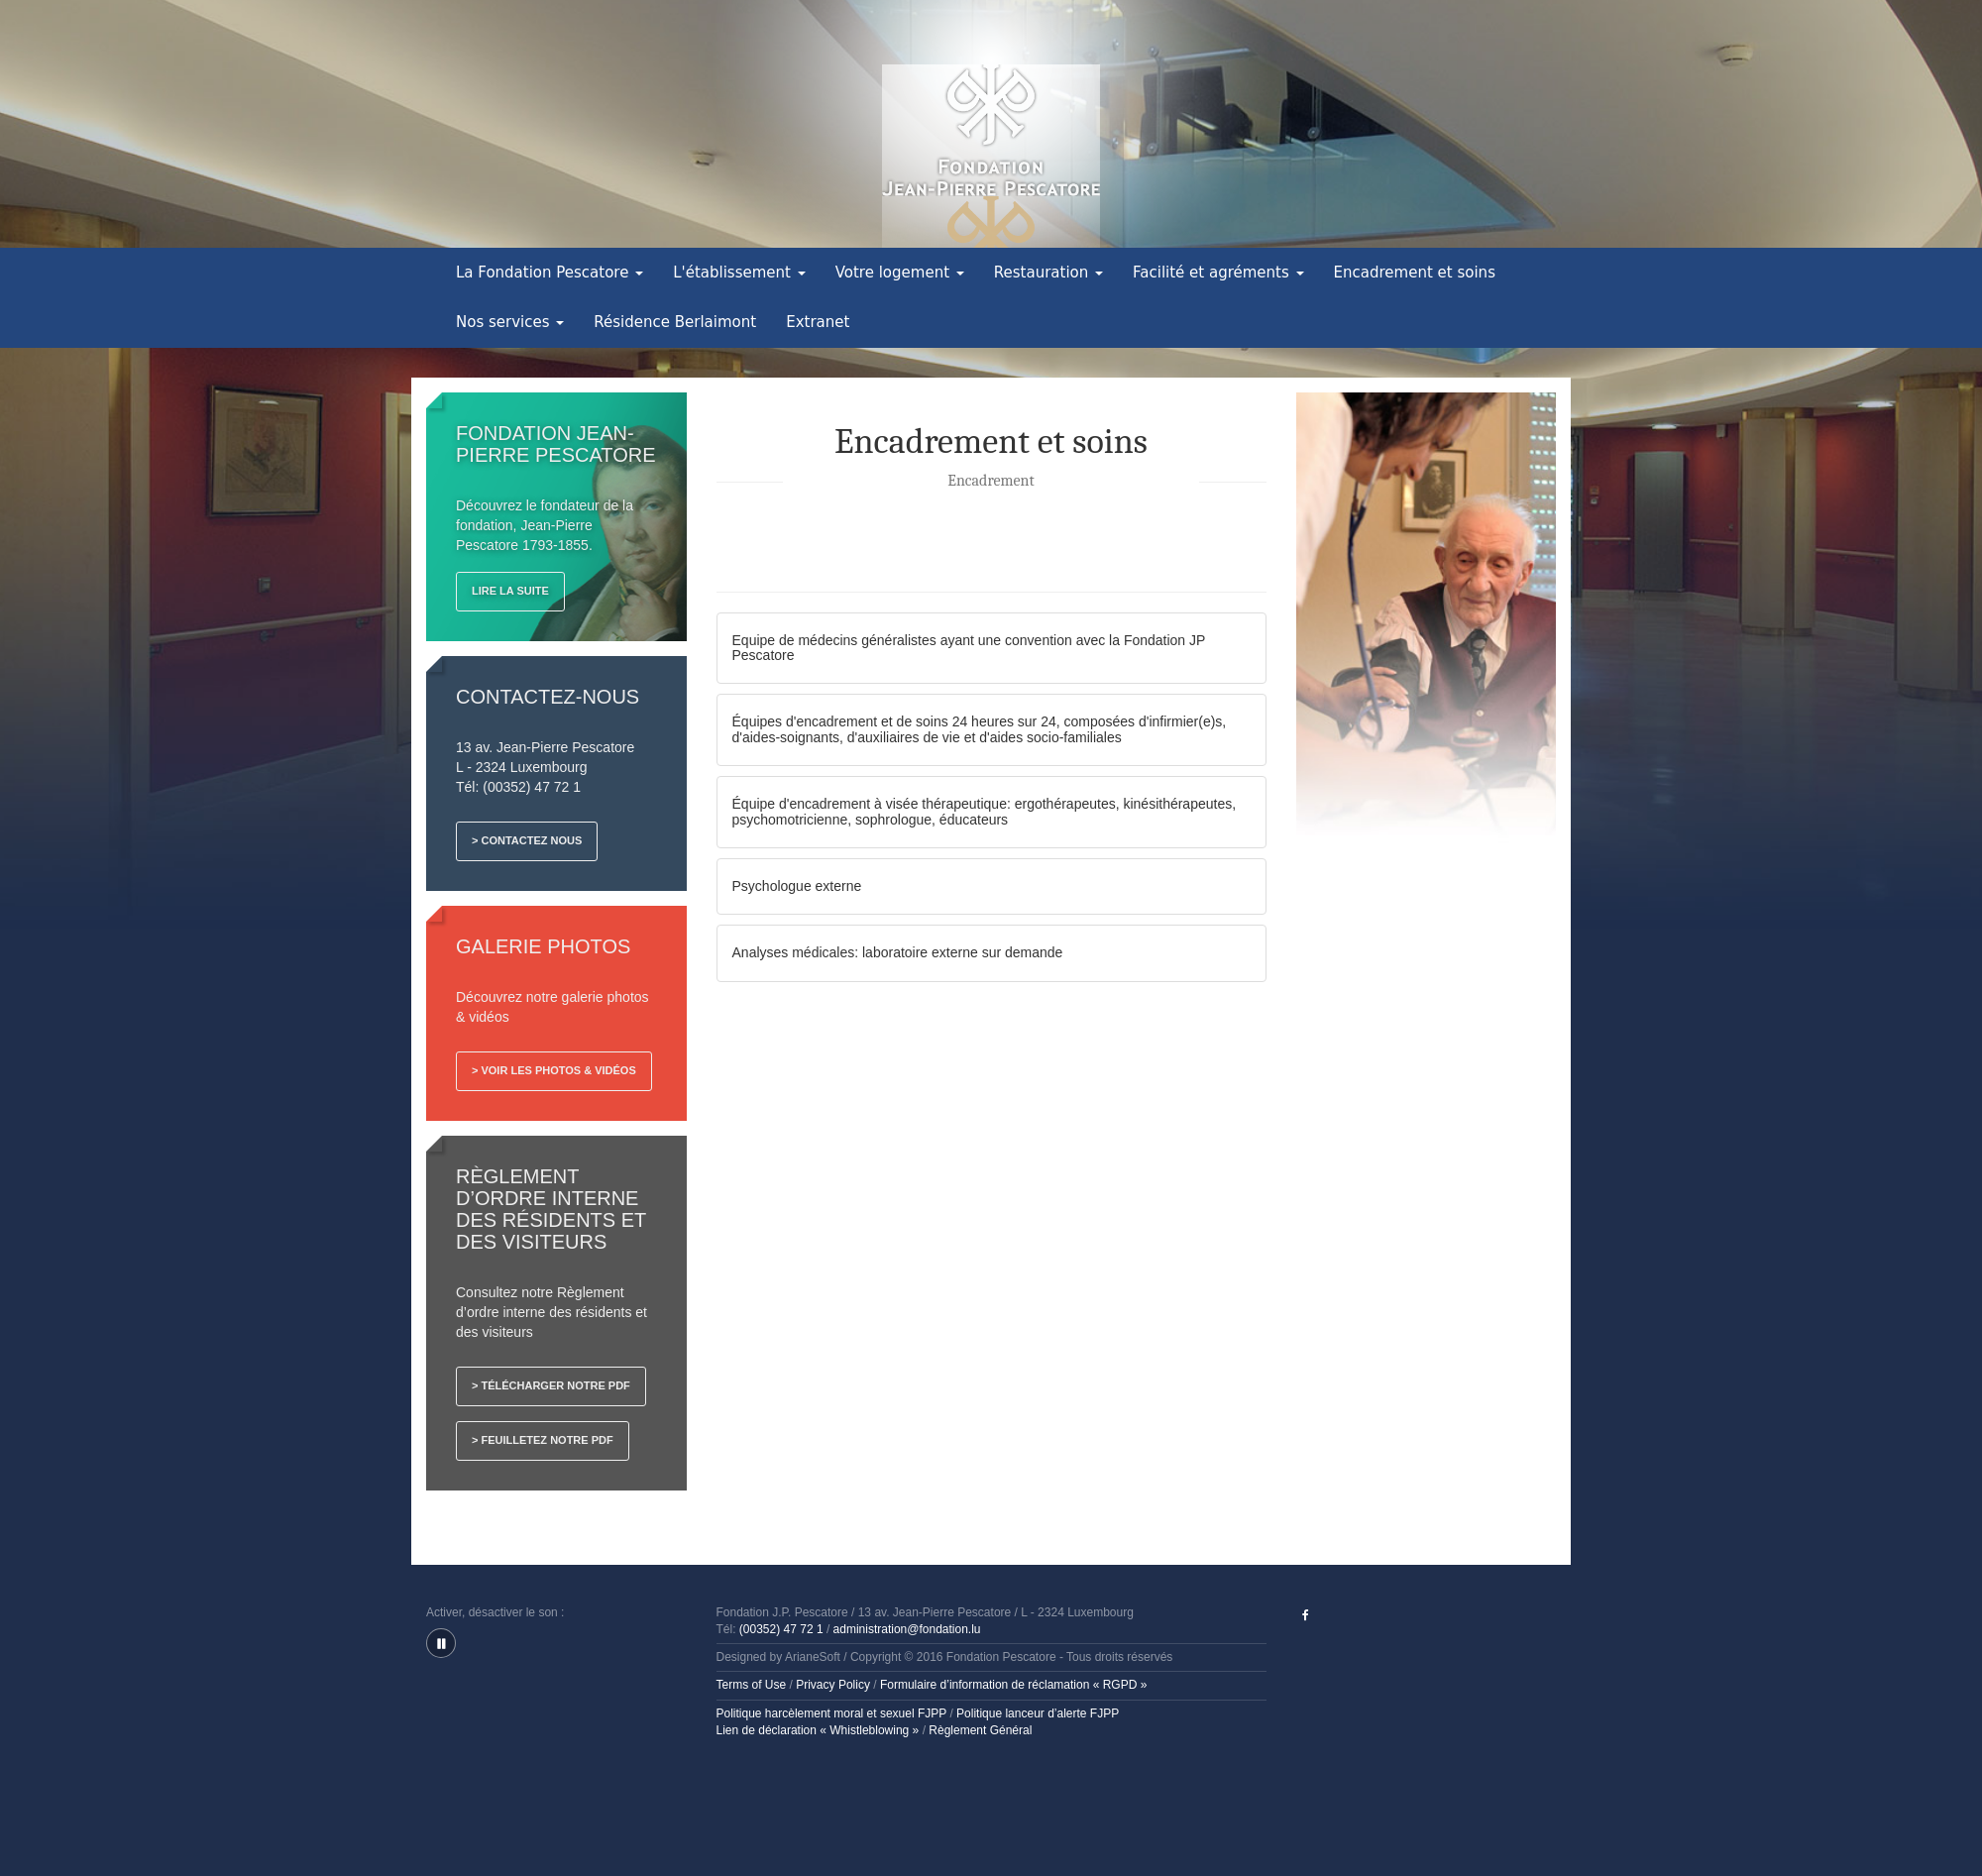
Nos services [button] (510, 322)
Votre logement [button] (899, 272)
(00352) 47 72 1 (781, 1629)
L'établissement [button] (739, 272)
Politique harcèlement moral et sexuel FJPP (831, 1713)
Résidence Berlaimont (675, 322)
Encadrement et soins (1414, 272)
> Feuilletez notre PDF (542, 1440)
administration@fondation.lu (907, 1629)
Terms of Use (751, 1685)
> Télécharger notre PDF (551, 1385)
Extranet (817, 322)
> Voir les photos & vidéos (554, 1070)
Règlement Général (980, 1730)
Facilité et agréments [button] (1218, 272)
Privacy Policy (833, 1685)
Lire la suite (510, 591)
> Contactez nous (527, 840)
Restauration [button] (1048, 272)
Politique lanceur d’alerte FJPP (1037, 1713)
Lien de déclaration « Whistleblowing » (818, 1730)
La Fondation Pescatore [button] (549, 272)
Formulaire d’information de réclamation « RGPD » (1013, 1685)
